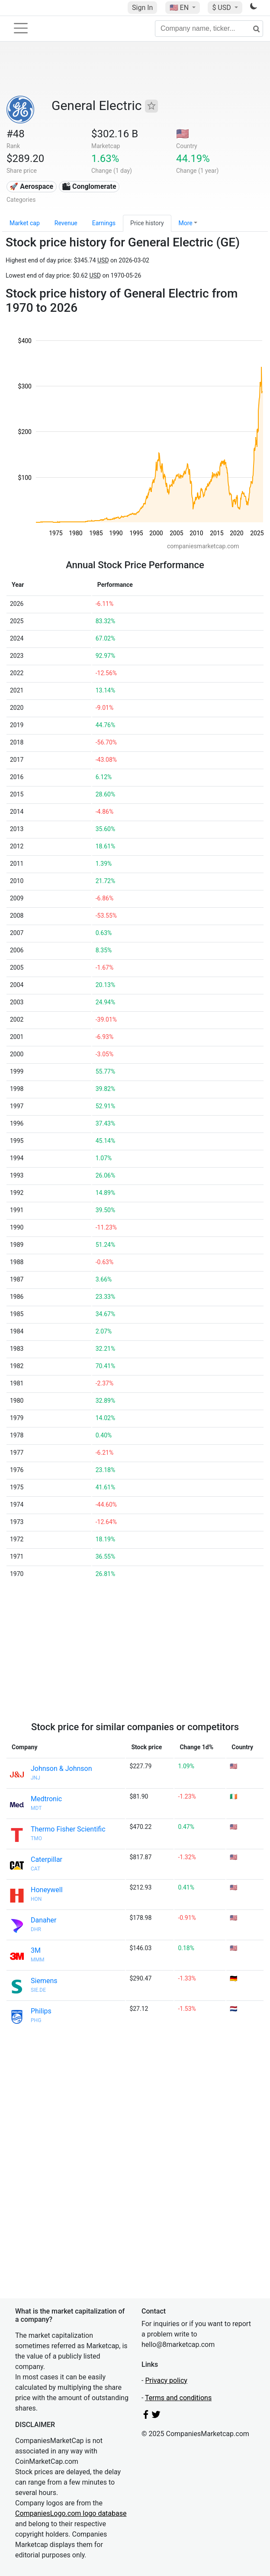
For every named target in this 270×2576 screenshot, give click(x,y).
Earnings (104, 223)
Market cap (25, 223)
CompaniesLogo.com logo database (70, 2513)
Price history (147, 223)
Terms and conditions (178, 2398)
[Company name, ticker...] (209, 28)
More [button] (186, 223)
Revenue (66, 223)
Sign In (142, 7)
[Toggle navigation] (21, 28)
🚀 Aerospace (31, 186)
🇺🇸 (180, 7)
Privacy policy (166, 2380)
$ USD (222, 7)
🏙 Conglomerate (89, 186)
